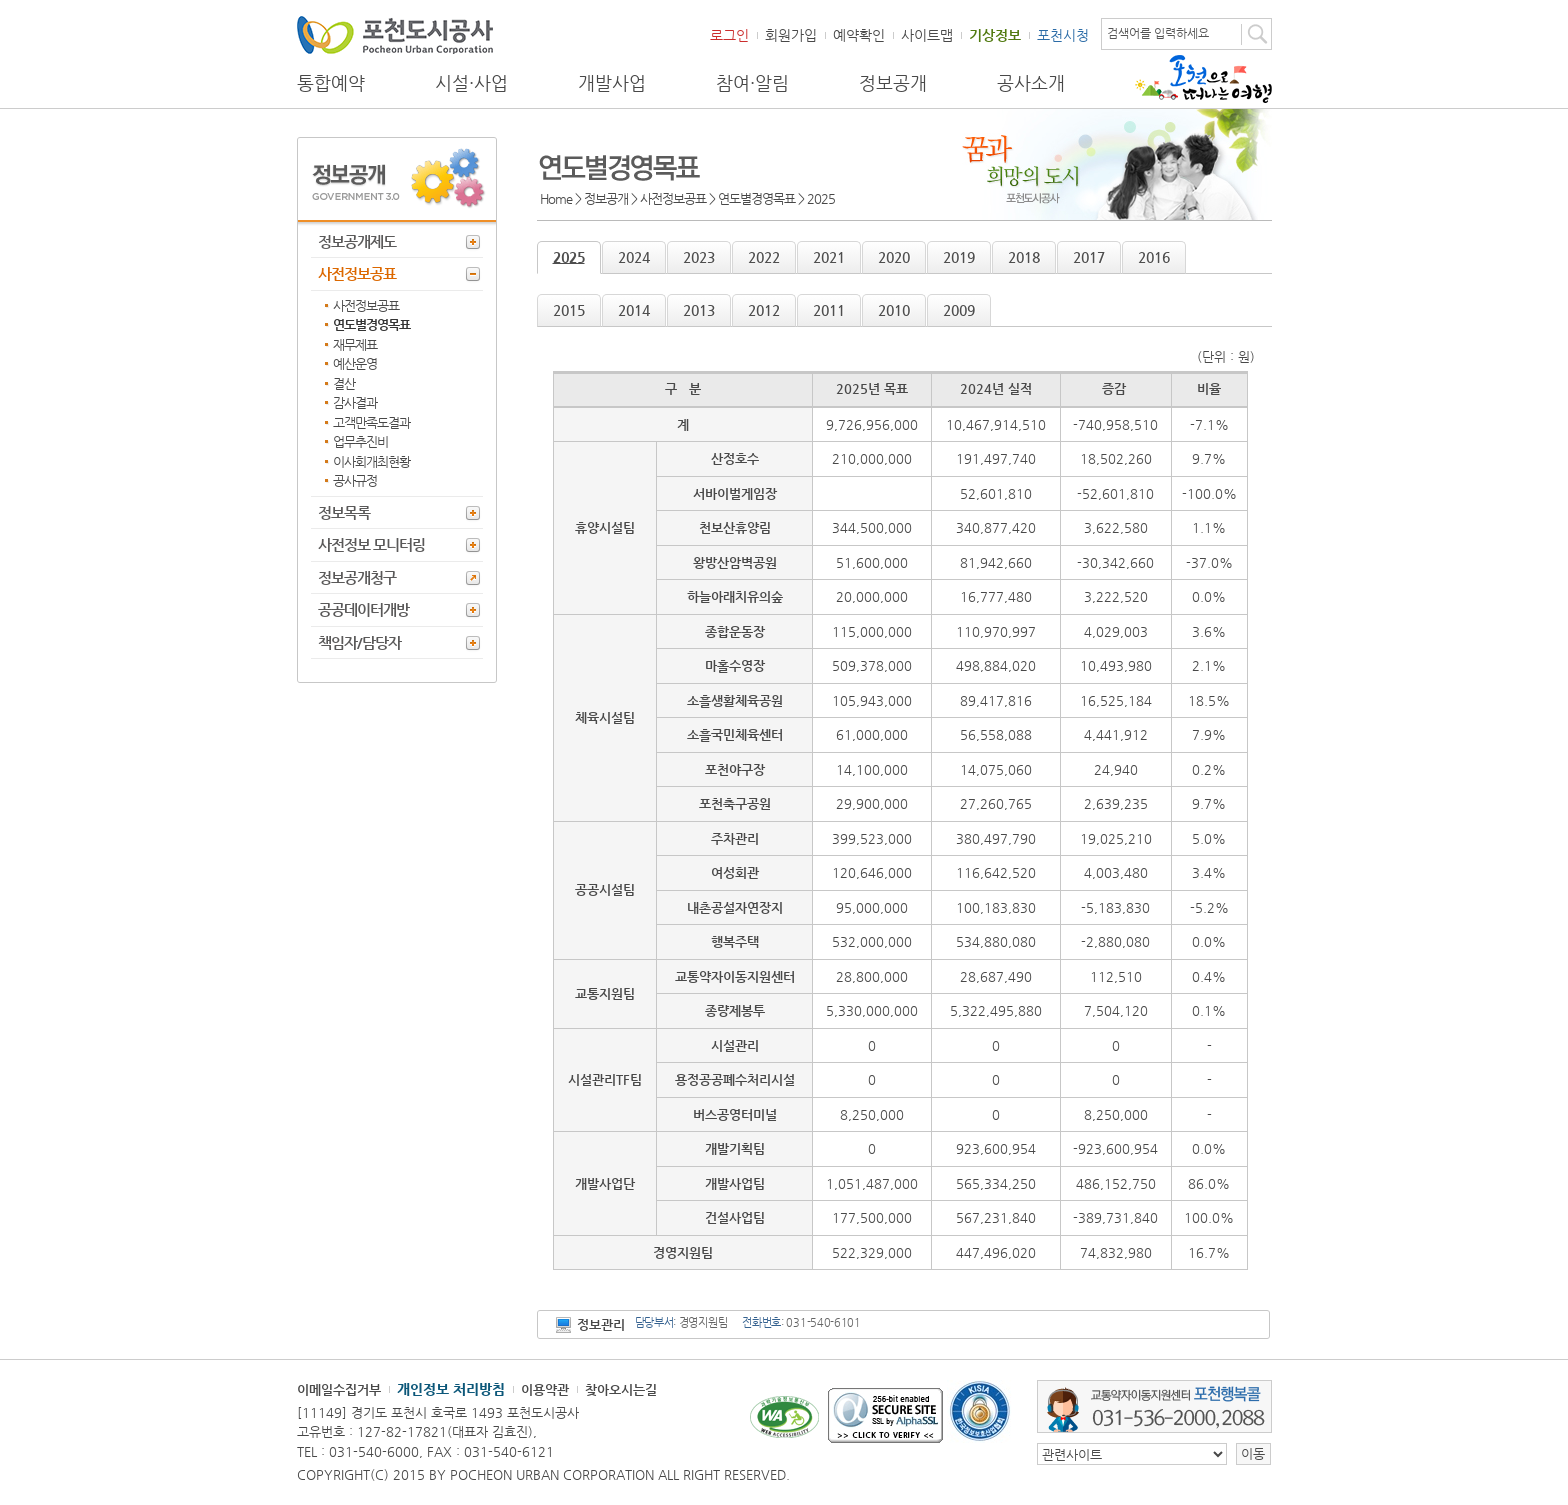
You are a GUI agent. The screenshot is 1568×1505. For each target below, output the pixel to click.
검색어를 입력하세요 (1158, 33)
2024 (634, 257)
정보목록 (344, 512)
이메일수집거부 (339, 1389)
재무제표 (355, 344)
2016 (1154, 257)
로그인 (729, 35)
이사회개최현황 (371, 461)
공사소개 (1031, 83)
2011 (829, 310)
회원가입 (791, 35)
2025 (569, 257)
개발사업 (612, 83)
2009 (959, 310)
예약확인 (859, 35)
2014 (634, 310)
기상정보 (995, 35)
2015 (569, 310)
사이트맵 (927, 35)
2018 (1024, 257)
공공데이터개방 (363, 609)
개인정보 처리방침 (451, 1389)
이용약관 (545, 1389)
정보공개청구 (357, 577)
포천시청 (1063, 35)
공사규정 (355, 480)
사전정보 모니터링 (371, 544)
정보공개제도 (357, 241)
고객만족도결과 (371, 422)
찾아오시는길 (621, 1389)
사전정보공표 (357, 273)
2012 (764, 310)
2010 (894, 310)
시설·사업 (471, 83)
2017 (1089, 257)
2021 (829, 257)
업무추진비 (360, 441)
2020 (894, 257)
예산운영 (355, 363)
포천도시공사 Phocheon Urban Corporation (395, 34)
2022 (764, 257)
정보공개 (893, 83)
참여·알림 (752, 83)
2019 (959, 257)
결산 (344, 383)
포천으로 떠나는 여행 (1203, 79)
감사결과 (355, 402)
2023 (699, 257)
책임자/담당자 (359, 642)
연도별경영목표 (371, 324)
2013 (699, 310)
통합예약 (331, 83)
